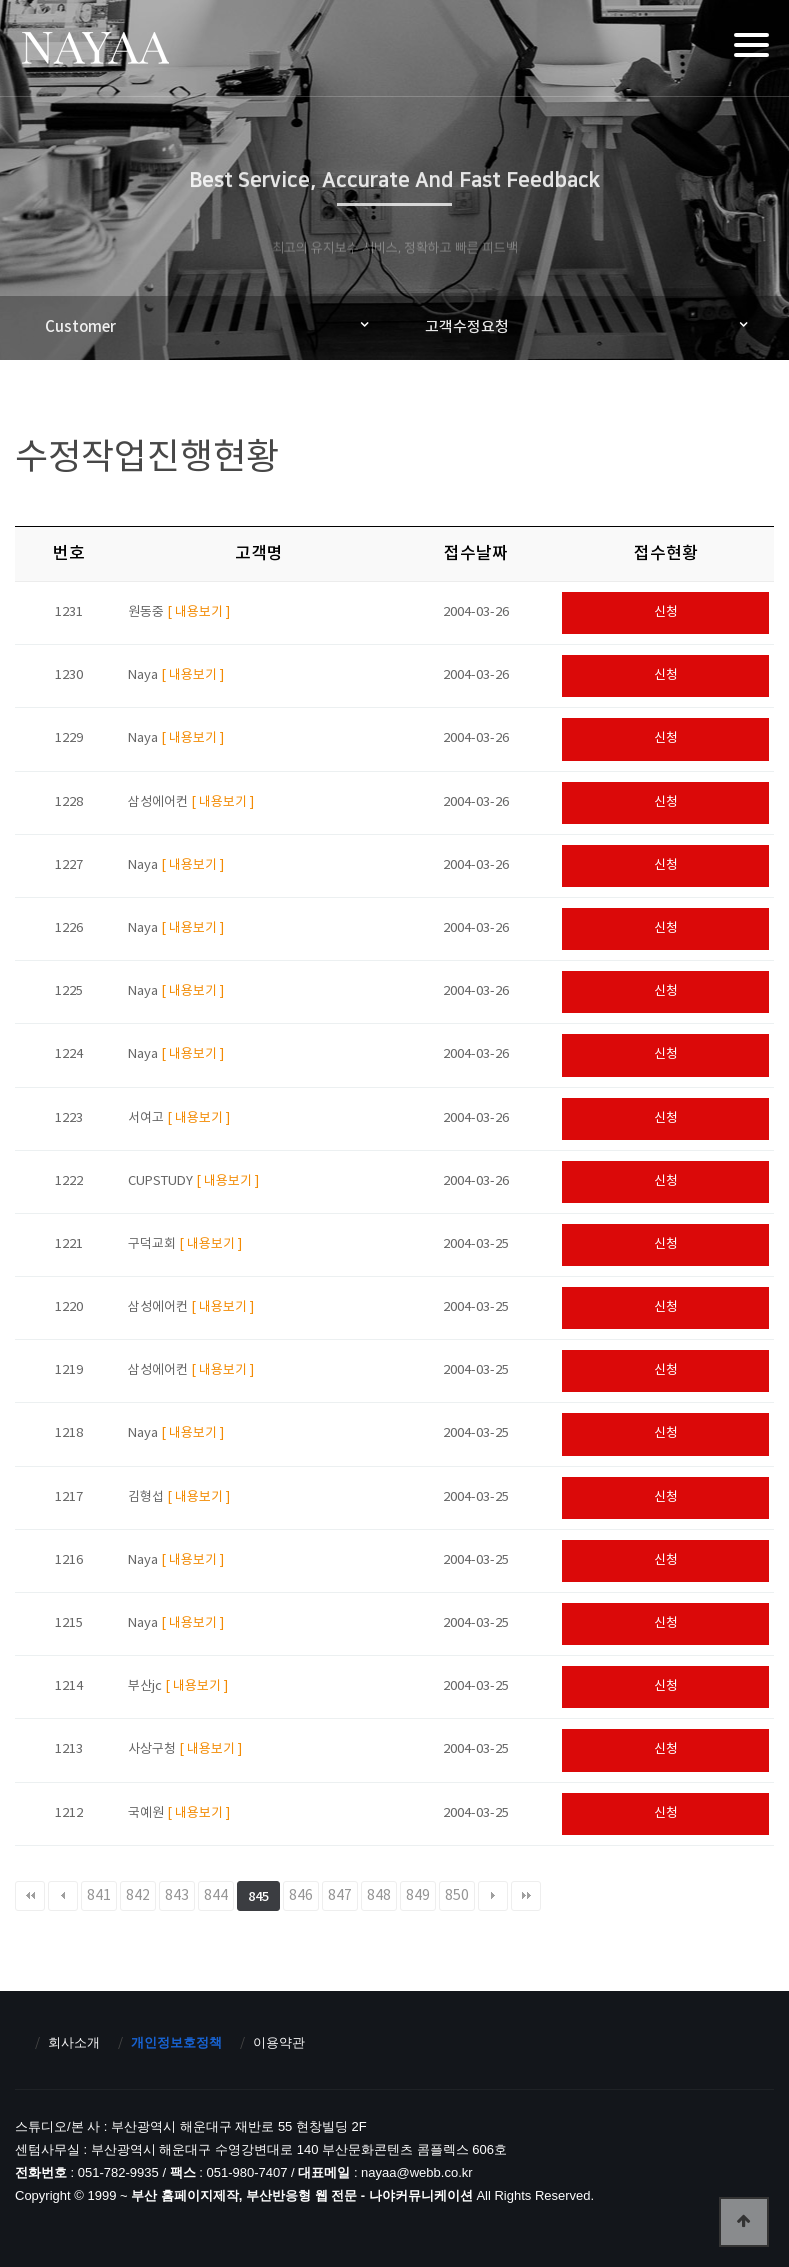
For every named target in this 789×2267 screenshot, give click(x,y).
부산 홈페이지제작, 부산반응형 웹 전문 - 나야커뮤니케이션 (94, 51)
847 (340, 1896)
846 (301, 1896)
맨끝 (526, 1896)
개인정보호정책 (176, 2042)
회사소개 (74, 2042)
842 (138, 1896)
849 (418, 1896)
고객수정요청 (467, 327)
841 (99, 1896)
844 (216, 1896)
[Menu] (751, 45)
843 (177, 1896)
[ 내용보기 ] (198, 612)
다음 (493, 1896)
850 (457, 1896)
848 (379, 1896)
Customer (80, 327)
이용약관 (279, 2042)
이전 (63, 1896)
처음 (30, 1896)
